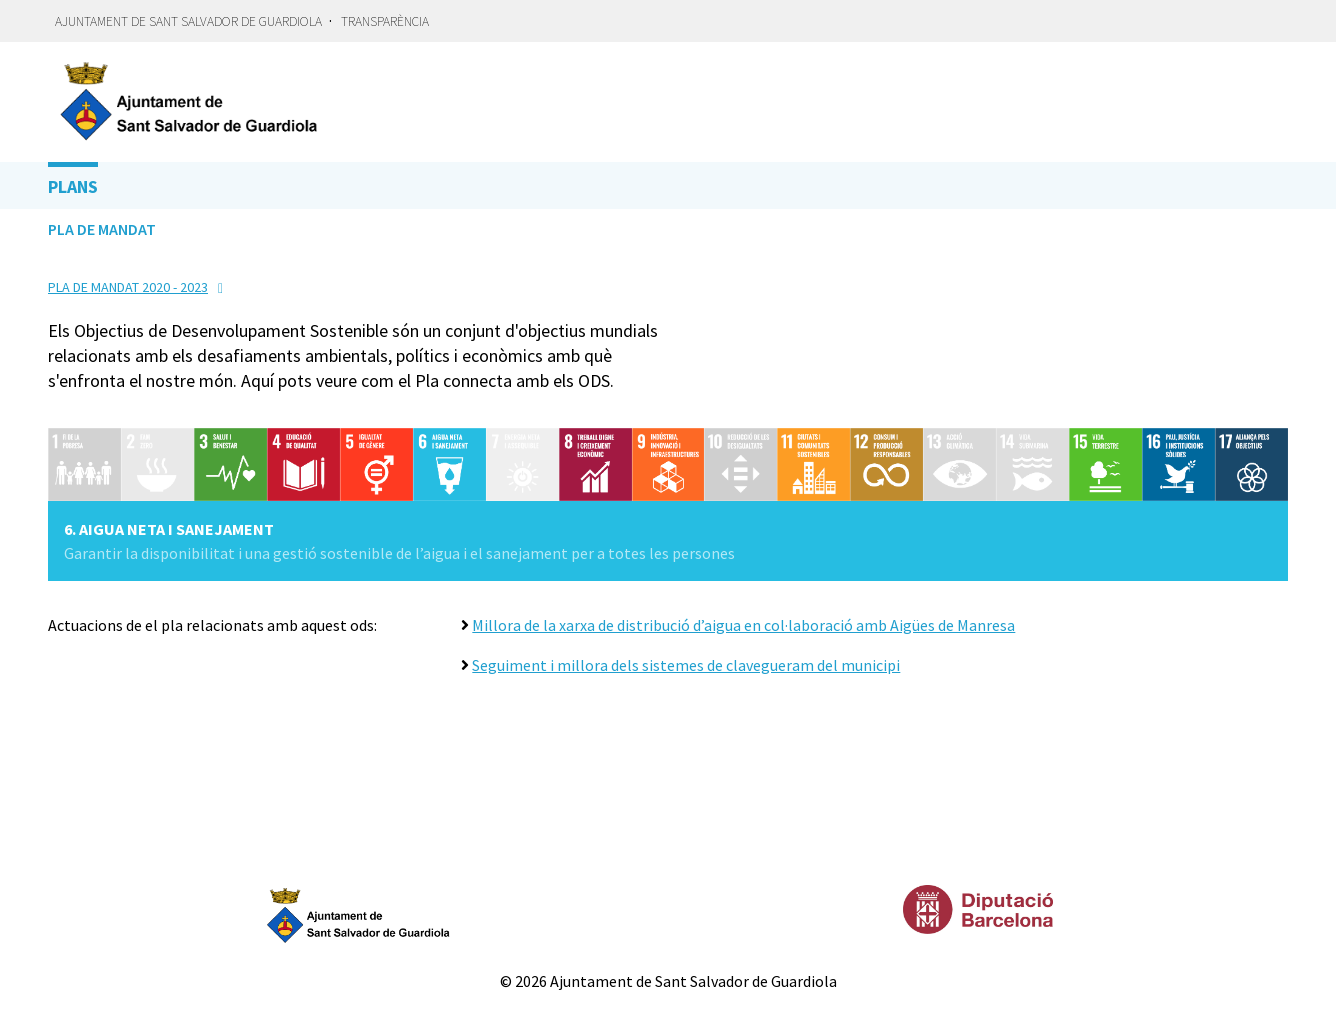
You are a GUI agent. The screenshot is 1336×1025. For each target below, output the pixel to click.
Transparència (385, 21)
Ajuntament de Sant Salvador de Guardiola (188, 21)
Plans (73, 186)
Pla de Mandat (102, 229)
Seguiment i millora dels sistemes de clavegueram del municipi (686, 665)
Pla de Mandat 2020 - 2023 (128, 287)
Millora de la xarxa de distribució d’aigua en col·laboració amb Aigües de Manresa (743, 625)
